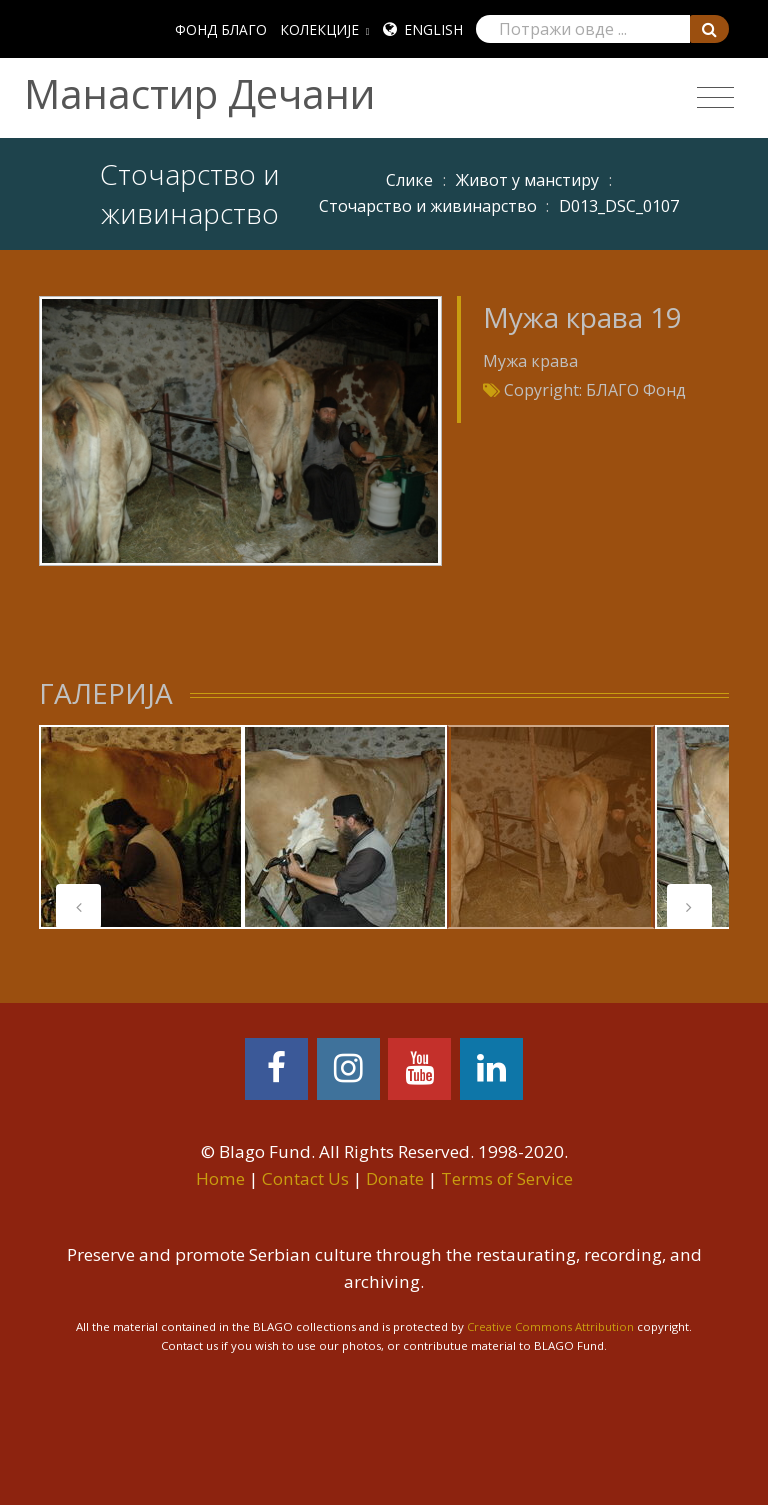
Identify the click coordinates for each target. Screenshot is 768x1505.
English (433, 29)
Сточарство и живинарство (428, 206)
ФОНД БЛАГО (221, 29)
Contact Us (305, 1178)
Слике (409, 180)
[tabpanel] (141, 827)
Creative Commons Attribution (550, 1326)
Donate (395, 1178)
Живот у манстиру (527, 180)
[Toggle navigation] (715, 98)
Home (220, 1178)
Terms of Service (507, 1178)
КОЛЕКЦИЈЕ (319, 29)
